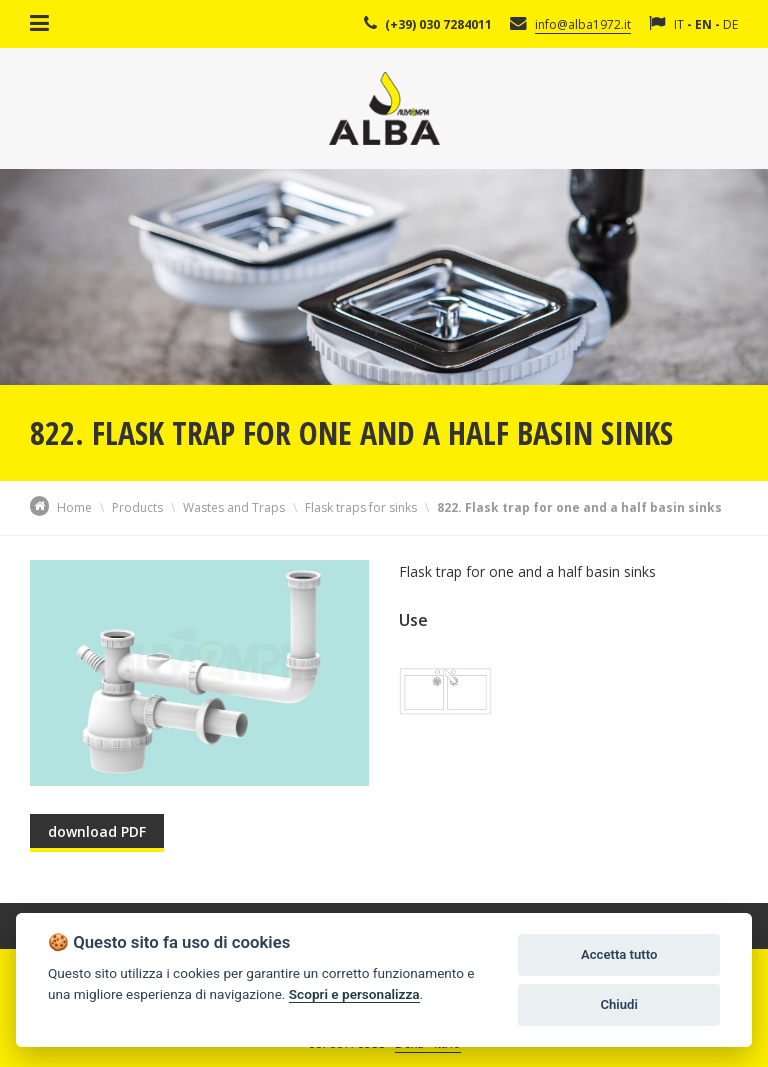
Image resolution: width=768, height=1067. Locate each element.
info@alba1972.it (583, 24)
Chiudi (618, 1004)
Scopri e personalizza (354, 994)
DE (730, 24)
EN (703, 24)
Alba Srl (384, 108)
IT (679, 24)
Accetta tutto (619, 954)
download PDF (97, 831)
